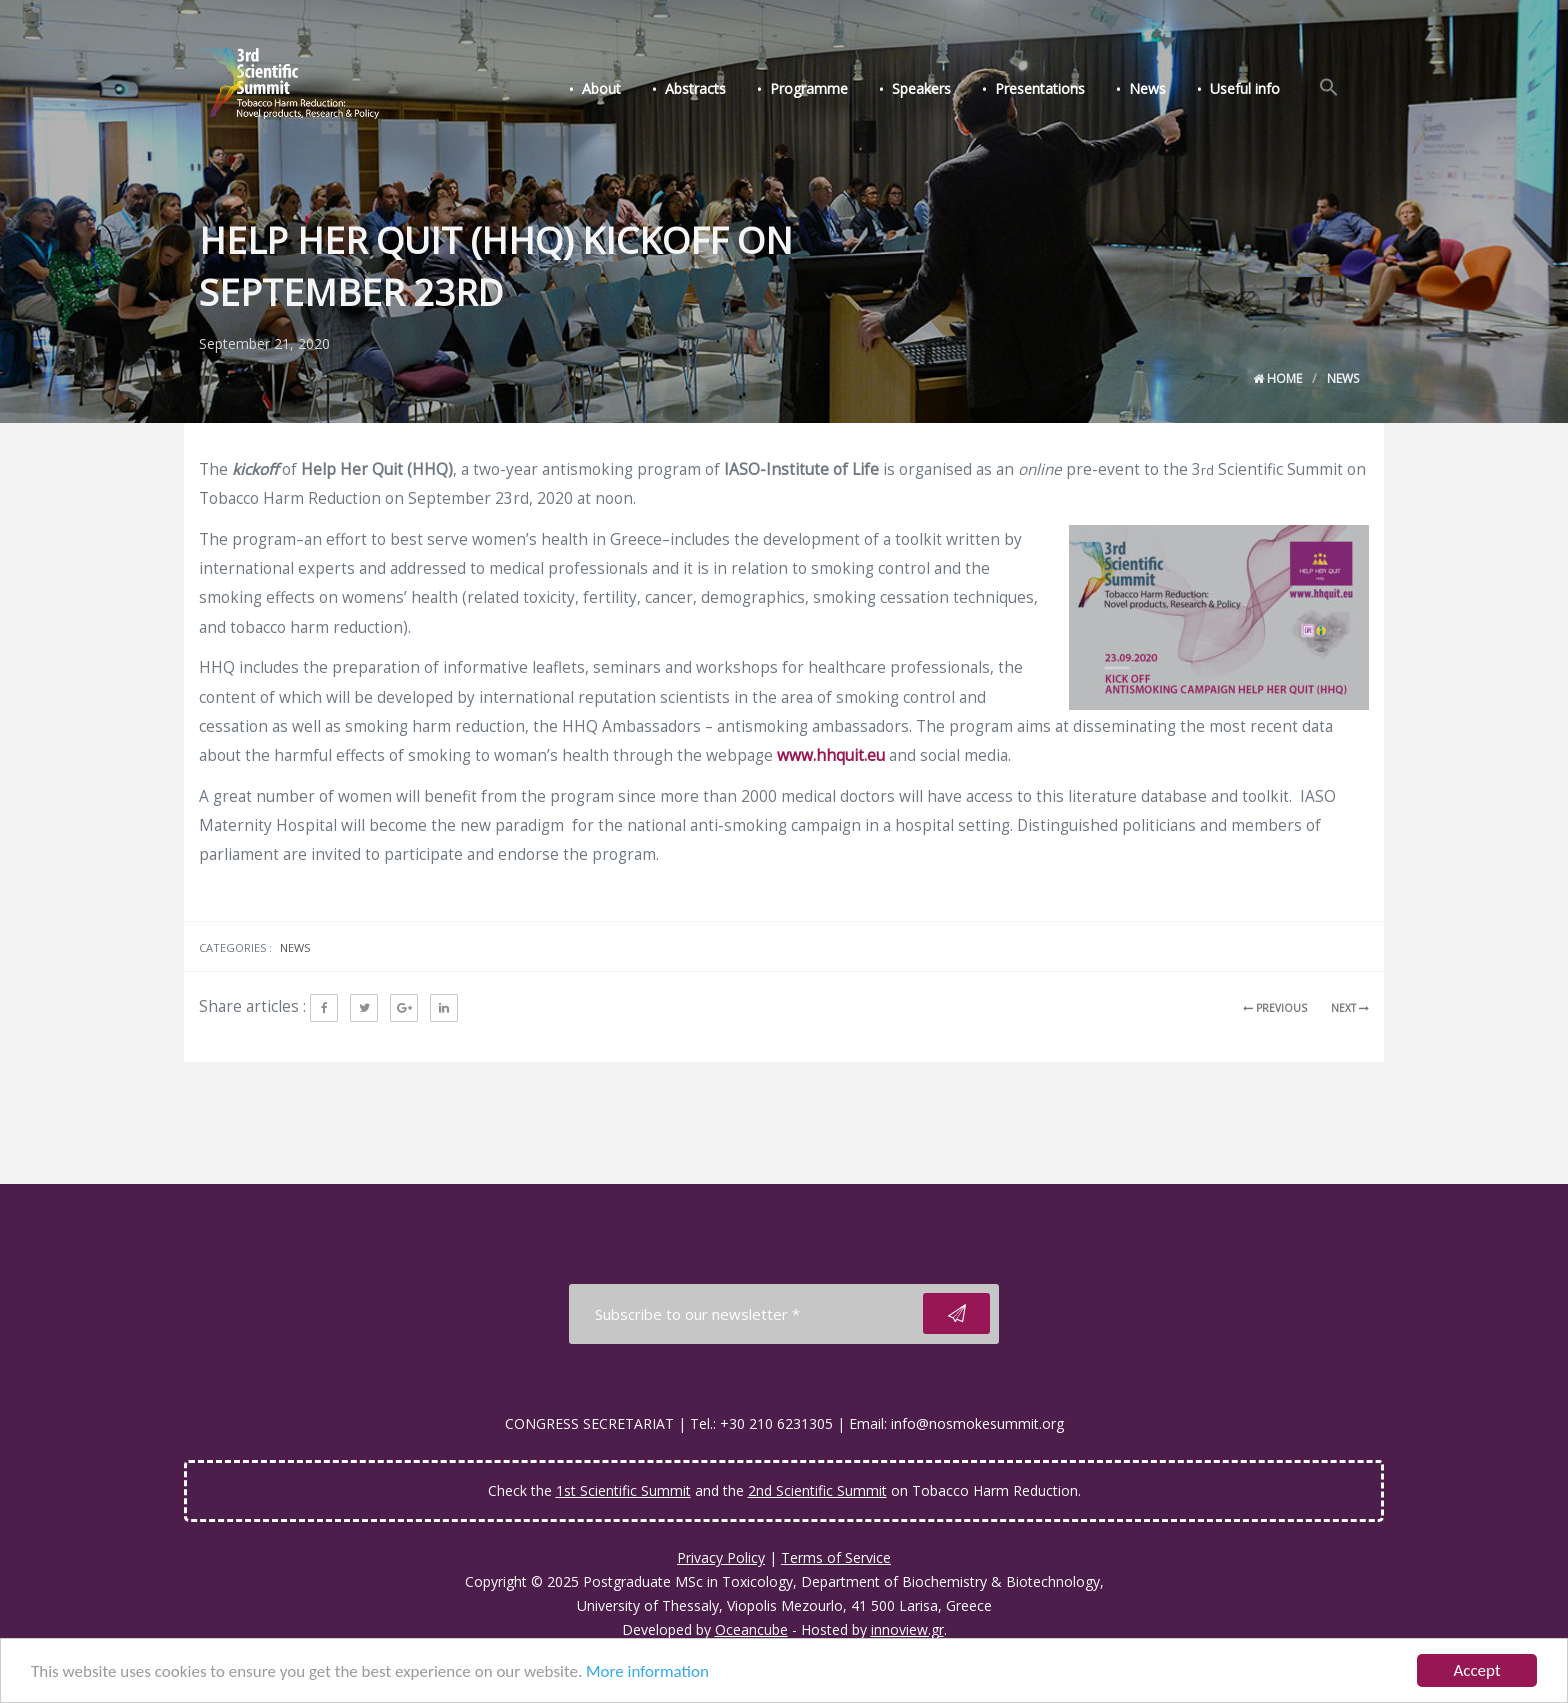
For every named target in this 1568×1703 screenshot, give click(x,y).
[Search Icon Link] (1329, 88)
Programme (809, 88)
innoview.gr (907, 1629)
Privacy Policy (721, 1557)
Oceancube (751, 1629)
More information (647, 1672)
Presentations (1040, 88)
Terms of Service (836, 1557)
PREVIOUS (1275, 1008)
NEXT (1350, 1008)
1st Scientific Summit (623, 1490)
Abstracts (695, 88)
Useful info (1245, 88)
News (1147, 88)
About (601, 88)
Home (1277, 378)
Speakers (921, 88)
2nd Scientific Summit (817, 1490)
